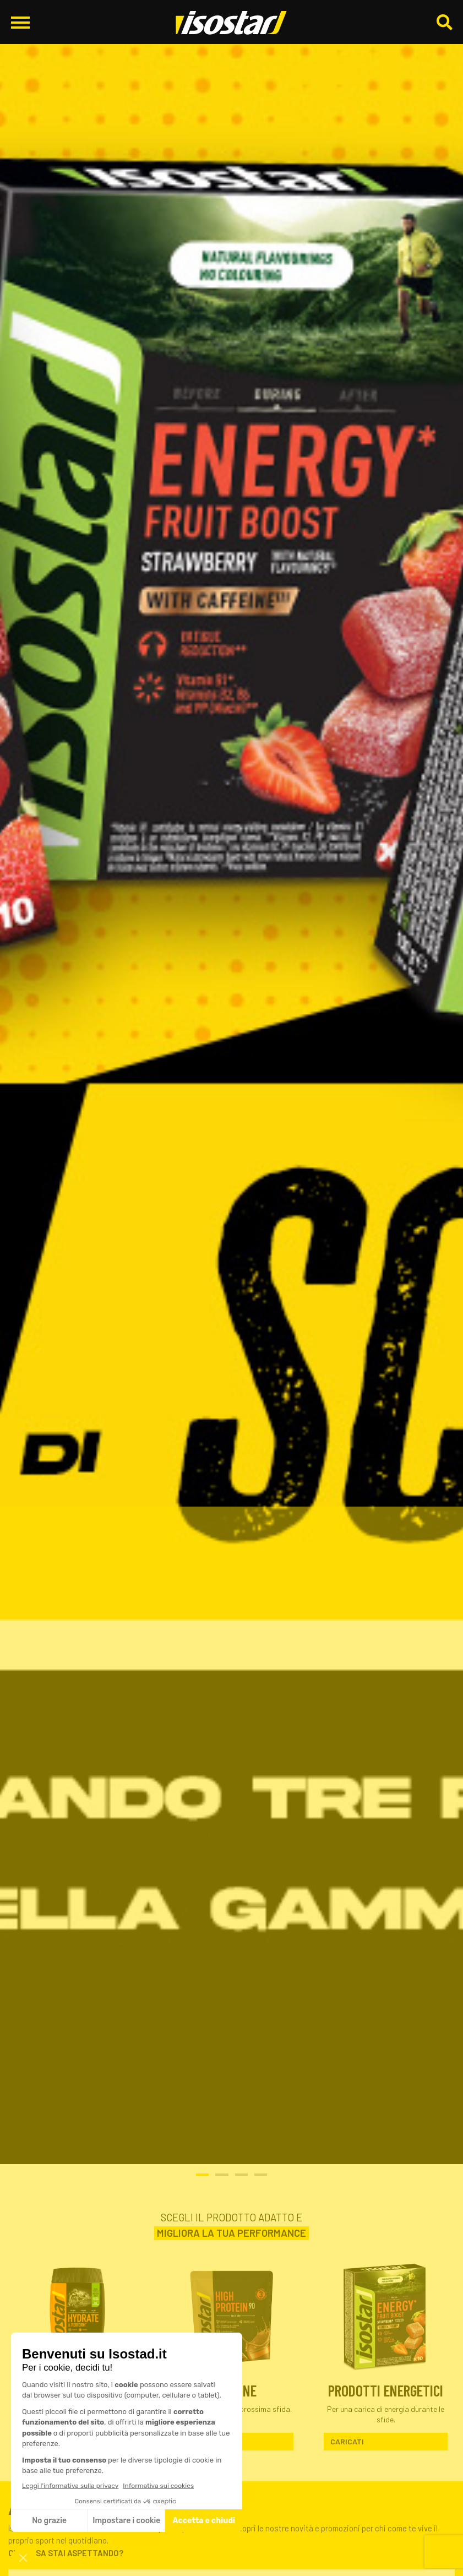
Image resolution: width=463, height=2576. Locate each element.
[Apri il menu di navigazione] (20, 22)
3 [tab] (241, 2175)
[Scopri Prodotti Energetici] (386, 2315)
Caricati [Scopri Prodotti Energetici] (347, 2441)
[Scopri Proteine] (231, 2315)
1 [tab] (202, 2175)
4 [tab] (260, 2175)
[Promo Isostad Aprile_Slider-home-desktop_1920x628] (231, 1082)
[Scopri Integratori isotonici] (77, 2315)
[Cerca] (444, 22)
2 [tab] (221, 2175)
